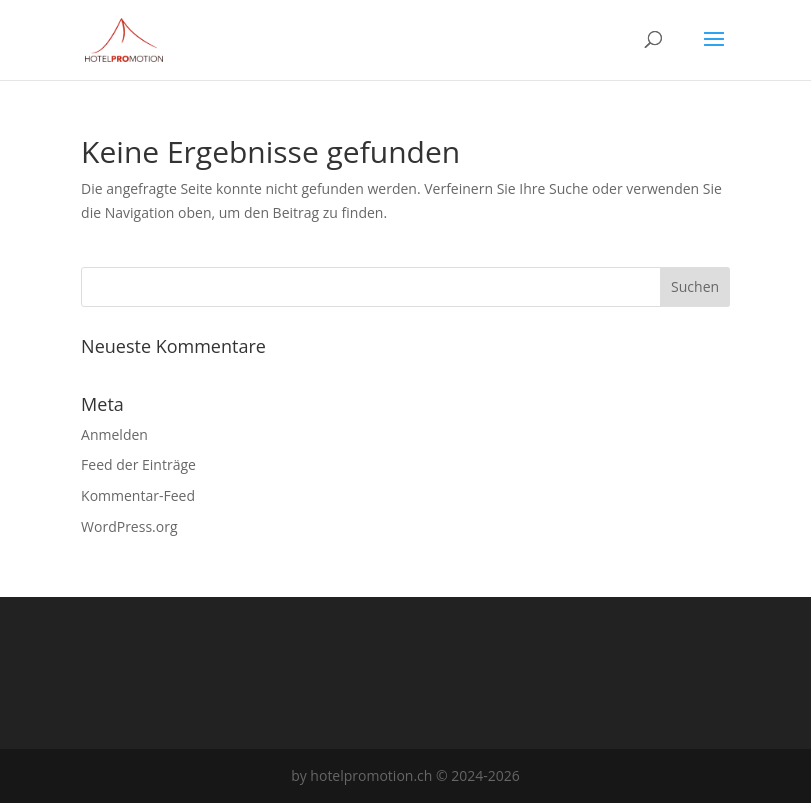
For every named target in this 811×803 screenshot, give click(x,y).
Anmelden (114, 434)
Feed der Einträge (138, 464)
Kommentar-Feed (138, 495)
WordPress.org (129, 526)
